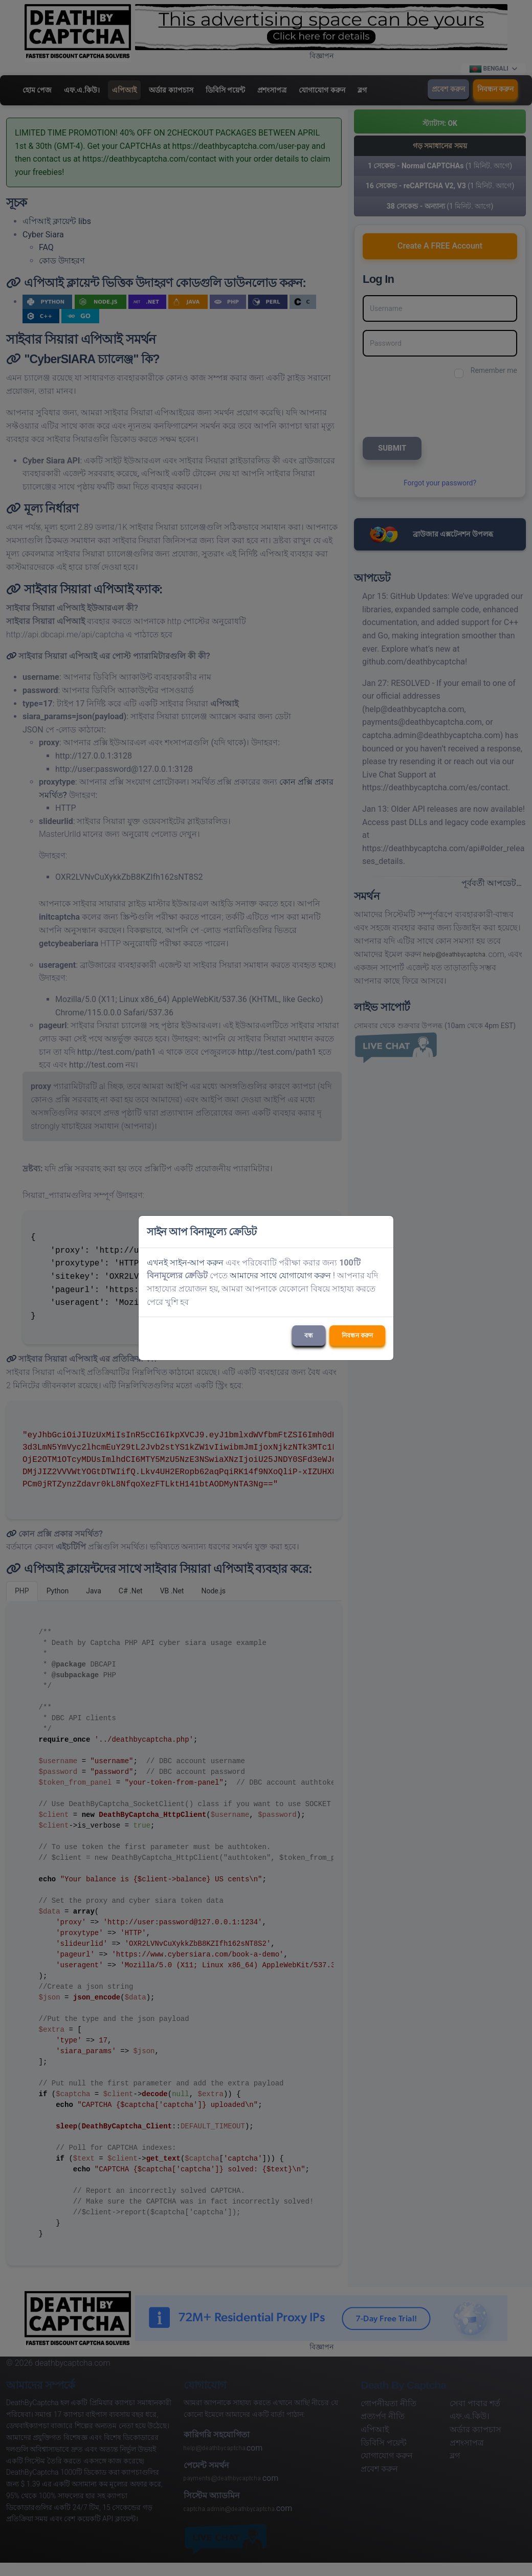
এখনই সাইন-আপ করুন (185, 1263)
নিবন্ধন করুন (357, 1335)
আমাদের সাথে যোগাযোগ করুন (280, 1275)
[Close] (381, 1232)
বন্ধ (308, 1335)
